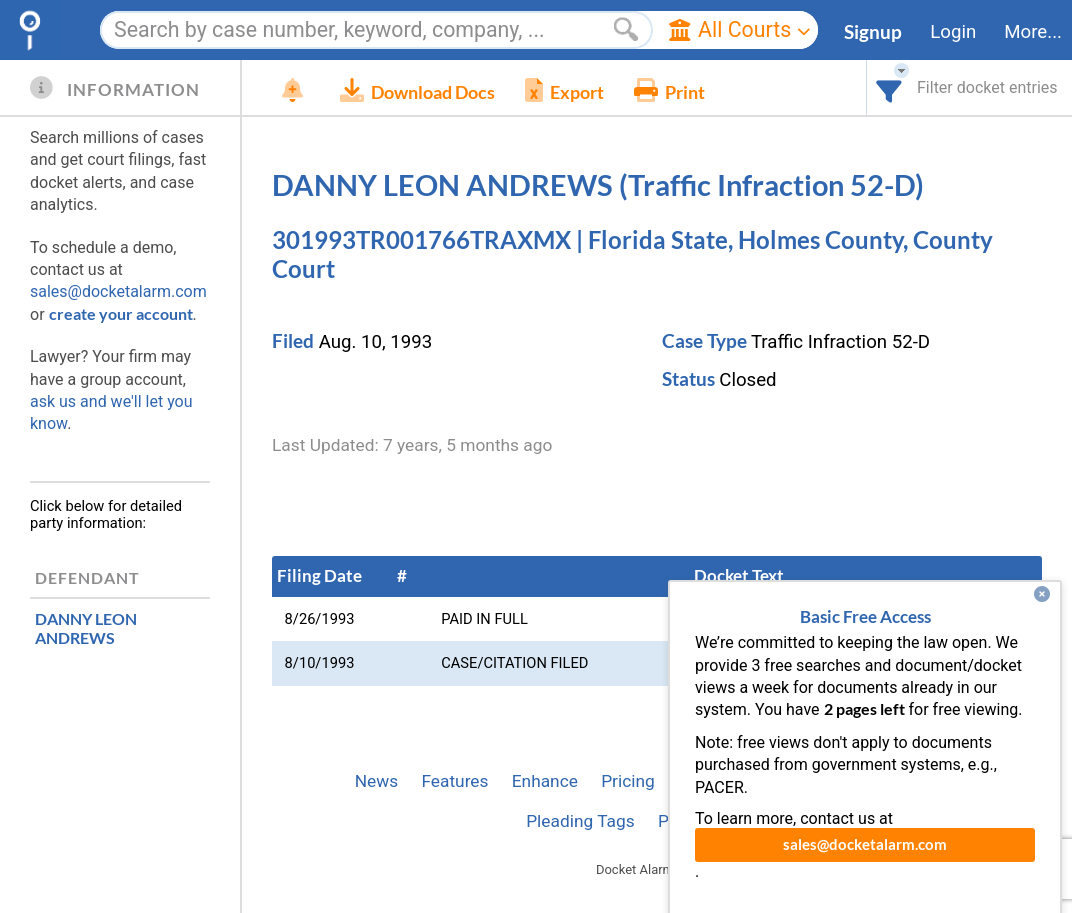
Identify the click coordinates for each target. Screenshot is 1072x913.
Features (454, 781)
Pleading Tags (580, 821)
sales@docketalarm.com (118, 291)
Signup (873, 32)
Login (953, 32)
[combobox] (889, 87)
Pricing (628, 781)
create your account (121, 313)
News (377, 781)
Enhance (545, 781)
